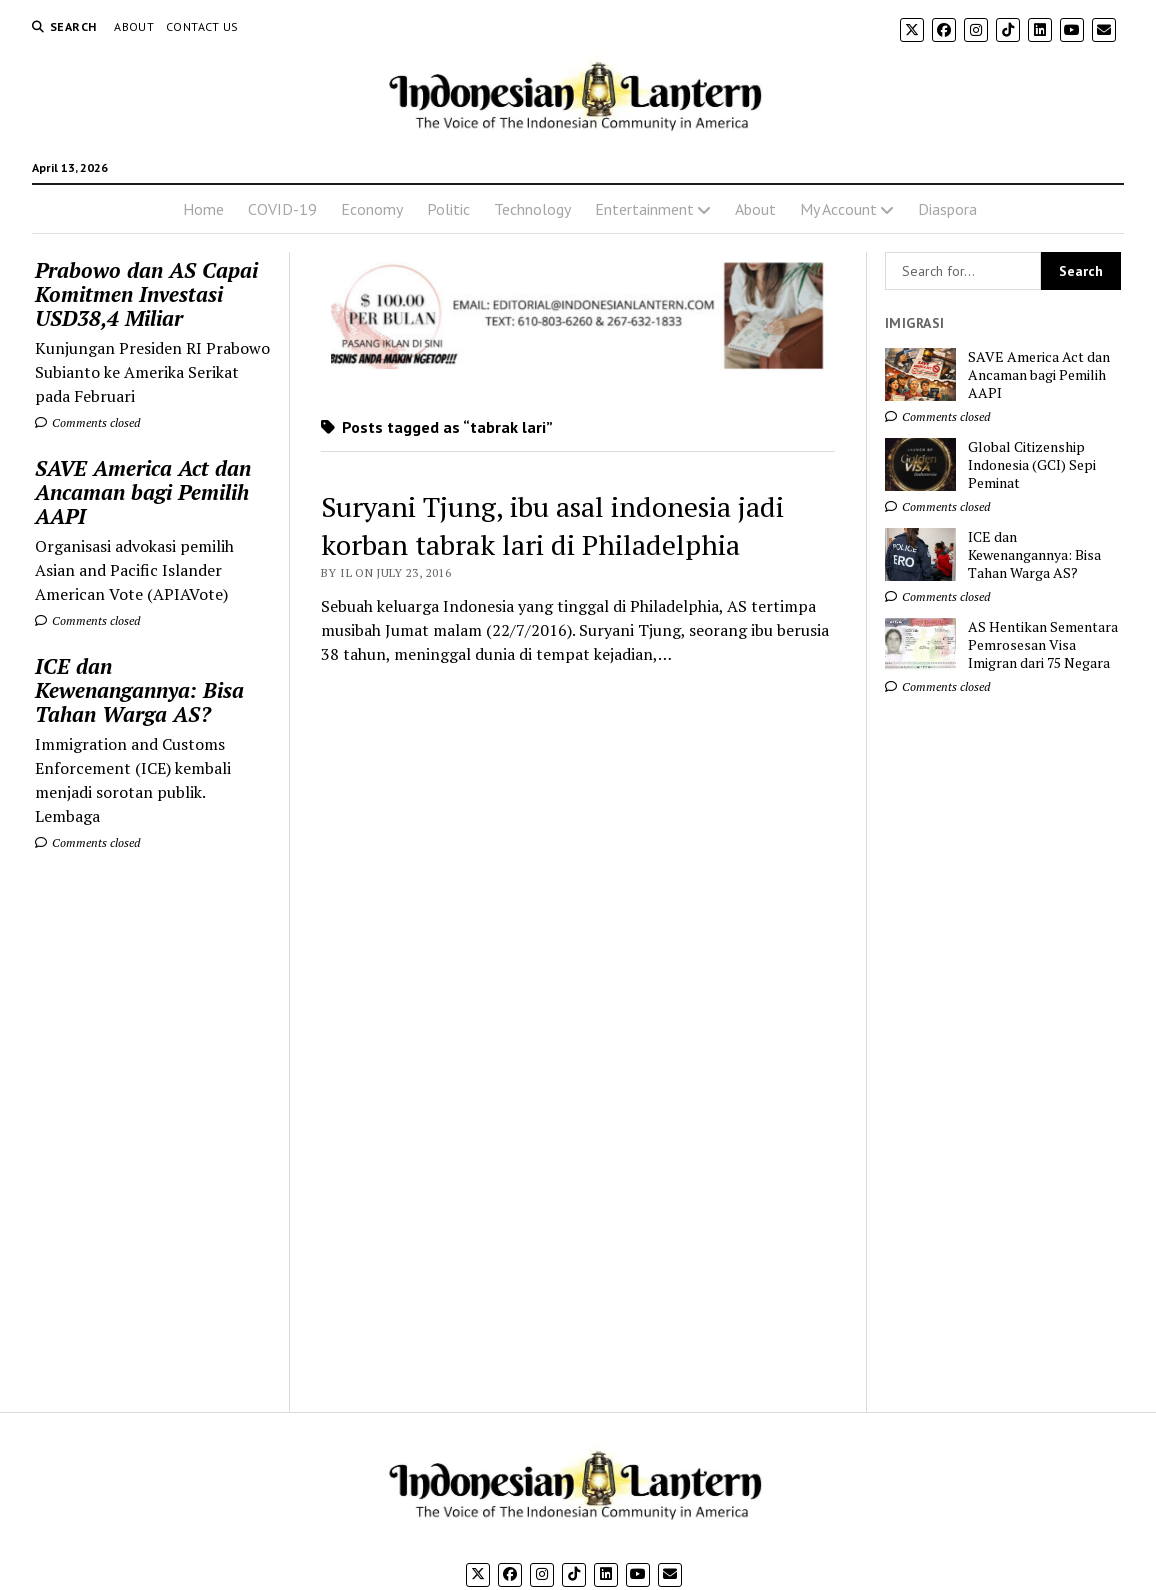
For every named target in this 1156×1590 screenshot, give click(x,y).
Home (203, 209)
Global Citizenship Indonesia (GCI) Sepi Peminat (1032, 465)
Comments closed (87, 422)
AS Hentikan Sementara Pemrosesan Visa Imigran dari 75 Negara (1043, 645)
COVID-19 (282, 209)
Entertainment (644, 209)
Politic (448, 209)
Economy (372, 209)
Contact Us (202, 26)
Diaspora (947, 209)
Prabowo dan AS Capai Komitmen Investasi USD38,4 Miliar (146, 294)
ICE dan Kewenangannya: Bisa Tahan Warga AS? (139, 690)
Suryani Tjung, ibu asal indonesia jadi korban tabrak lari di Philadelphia (552, 525)
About (134, 26)
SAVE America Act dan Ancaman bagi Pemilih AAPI (143, 492)
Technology (532, 209)
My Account (838, 209)
